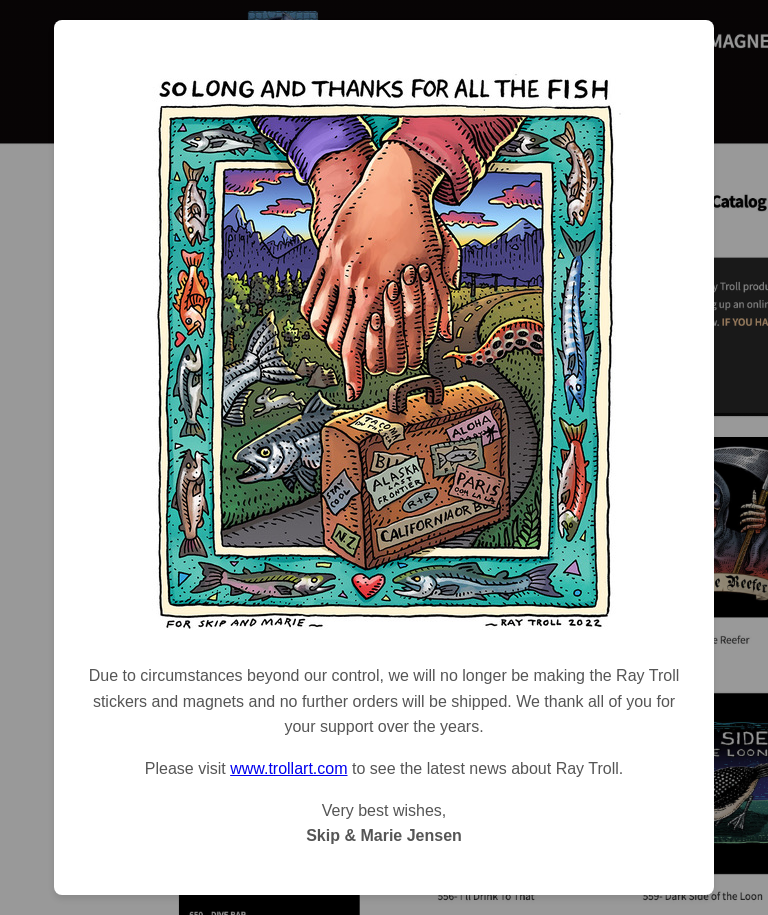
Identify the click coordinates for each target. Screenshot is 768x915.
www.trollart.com (288, 768)
